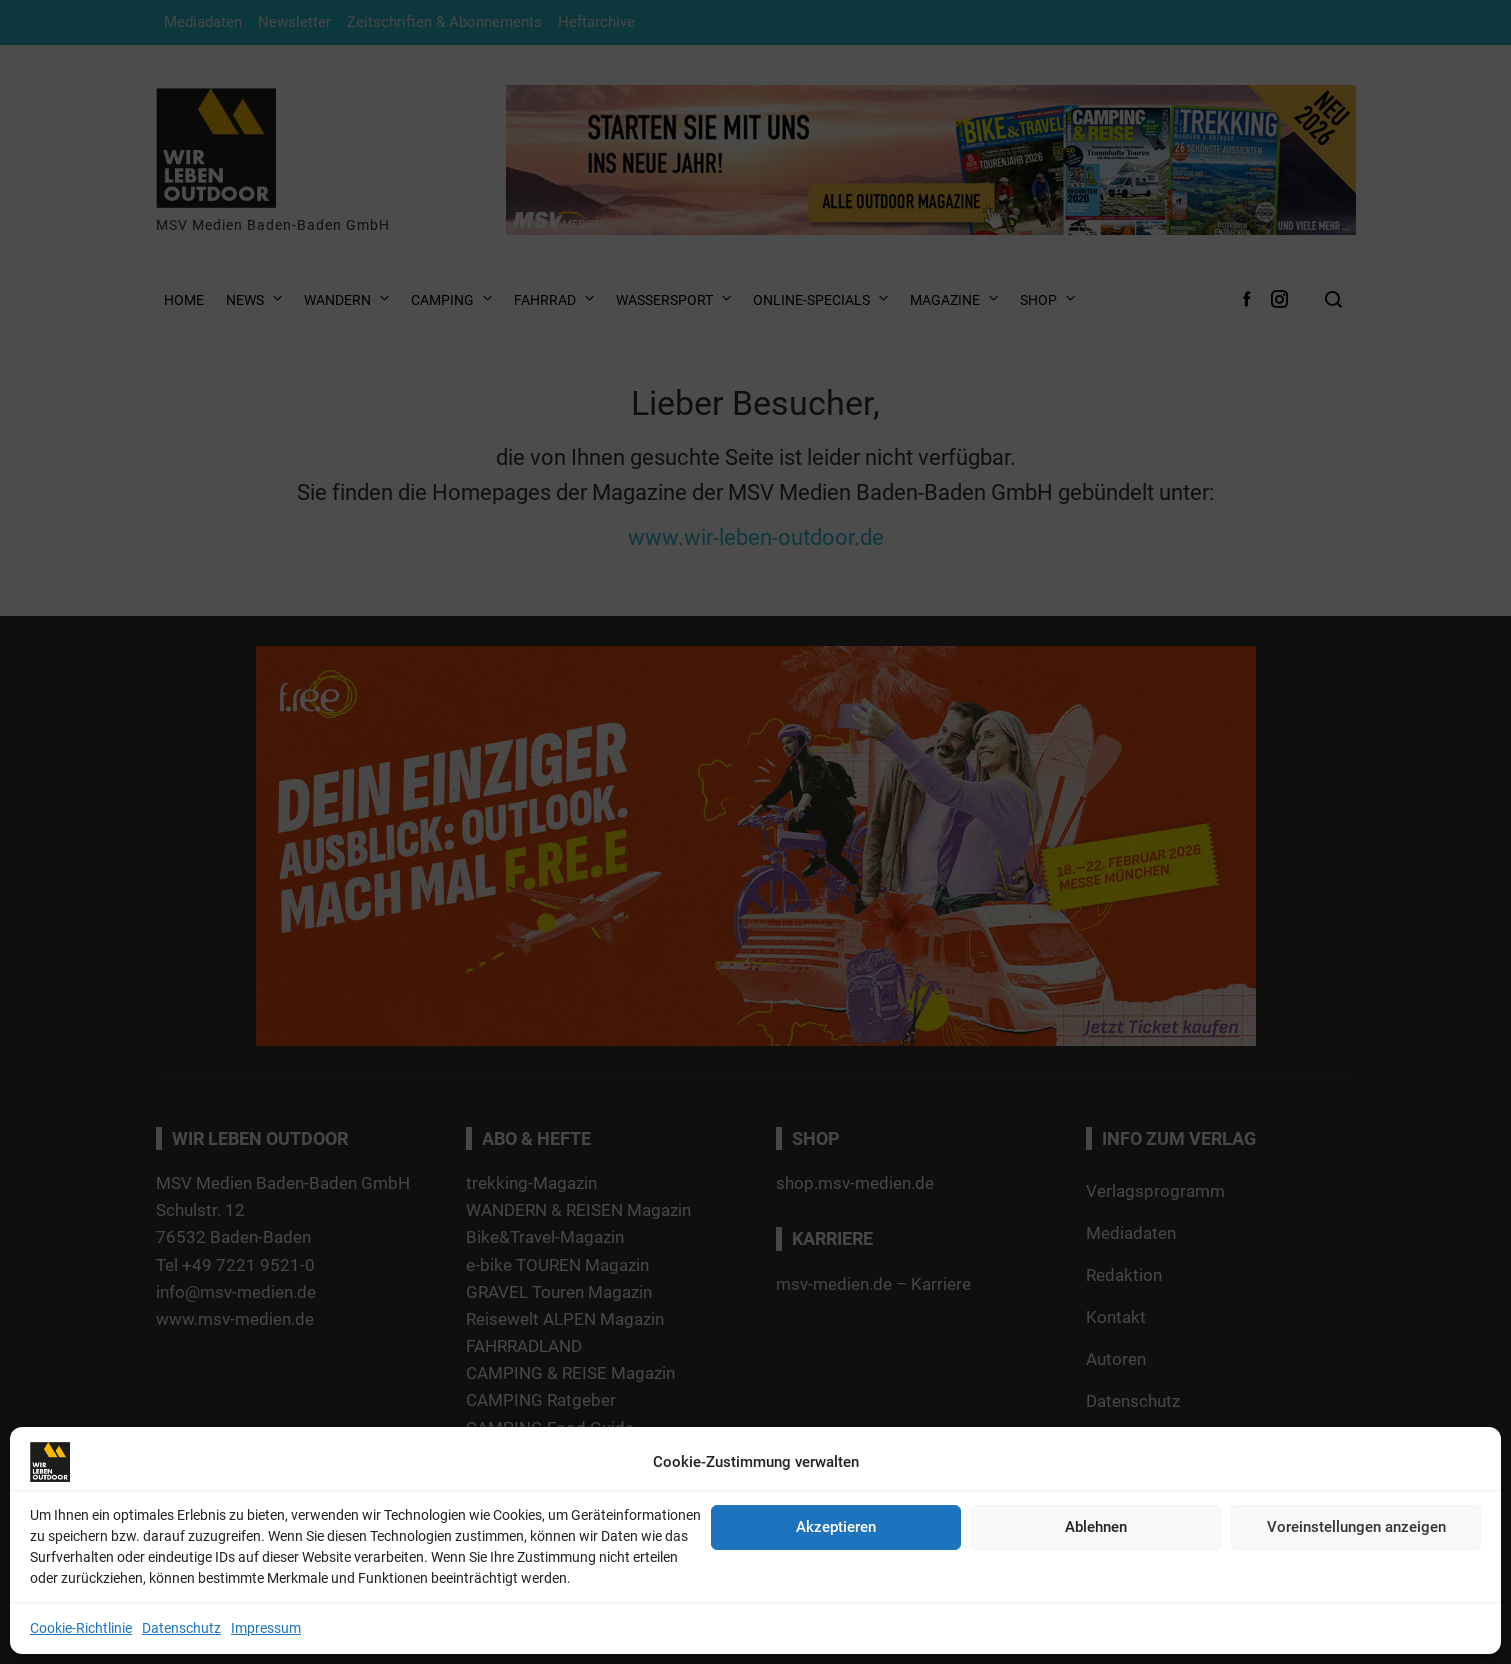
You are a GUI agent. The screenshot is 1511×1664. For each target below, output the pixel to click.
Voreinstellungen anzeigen (1356, 1527)
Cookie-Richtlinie (81, 1628)
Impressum (266, 1628)
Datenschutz (181, 1628)
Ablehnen (1096, 1527)
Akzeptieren (836, 1527)
